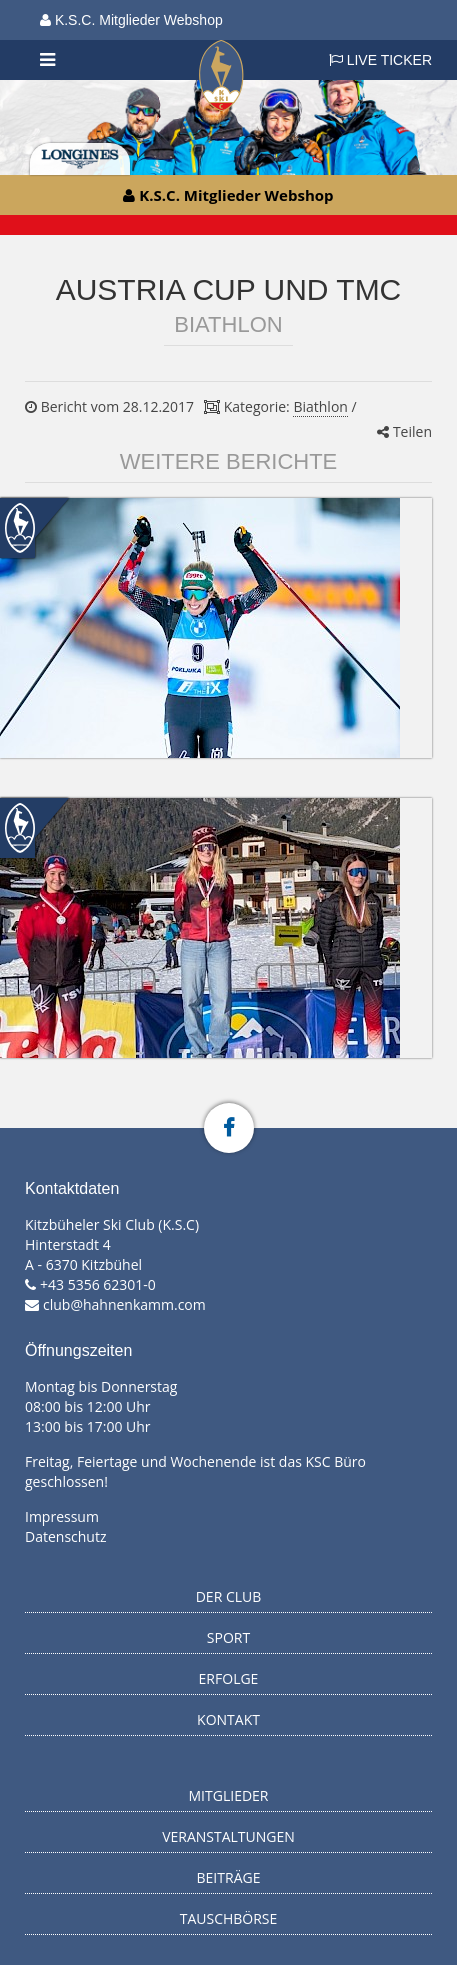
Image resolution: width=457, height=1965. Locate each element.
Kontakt (228, 1719)
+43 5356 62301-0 (98, 1284)
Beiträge (229, 1877)
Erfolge (229, 1678)
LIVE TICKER (380, 60)
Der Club (229, 1596)
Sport (228, 1637)
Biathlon (320, 406)
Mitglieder (229, 1795)
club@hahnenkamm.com (124, 1304)
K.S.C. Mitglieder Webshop (131, 20)
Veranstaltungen (228, 1836)
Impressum (62, 1516)
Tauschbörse (229, 1918)
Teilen (404, 431)
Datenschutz (65, 1536)
